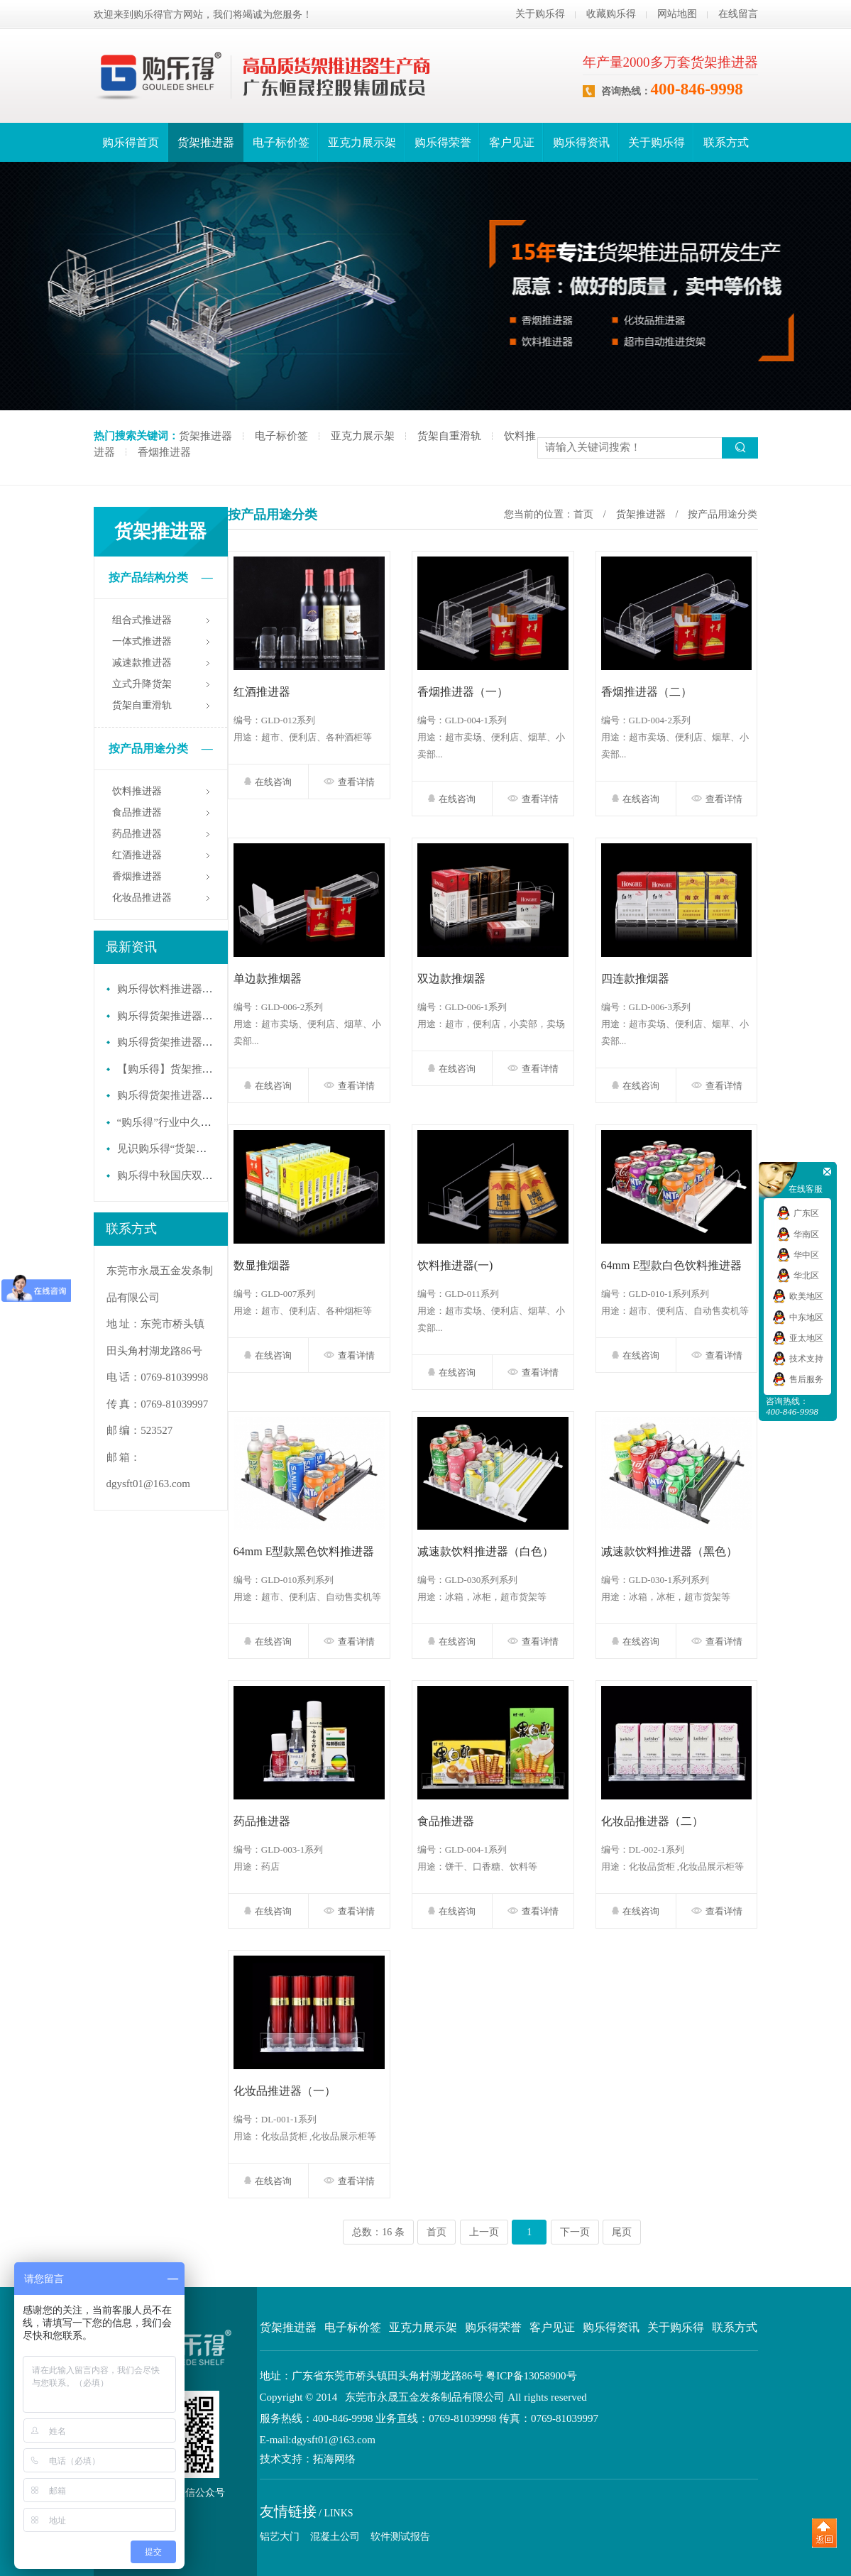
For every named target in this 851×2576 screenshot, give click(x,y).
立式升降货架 (142, 684)
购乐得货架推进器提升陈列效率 (191, 1095)
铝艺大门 (280, 2536)
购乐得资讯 (581, 142)
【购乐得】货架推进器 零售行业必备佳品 (214, 1069)
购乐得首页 (130, 142)
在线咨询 (268, 782)
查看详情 (349, 782)
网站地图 (677, 14)
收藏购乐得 (611, 14)
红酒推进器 (137, 855)
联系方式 (726, 142)
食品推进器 (137, 812)
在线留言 (738, 14)
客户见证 (511, 142)
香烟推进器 (164, 452)
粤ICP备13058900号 (530, 2376)
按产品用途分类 (161, 749)
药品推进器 (137, 833)
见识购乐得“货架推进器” (175, 1148)
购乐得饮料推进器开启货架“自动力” (201, 988)
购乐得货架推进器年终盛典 (181, 1042)
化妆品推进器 (142, 897)
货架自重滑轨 (449, 436)
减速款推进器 (142, 662)
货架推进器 (205, 142)
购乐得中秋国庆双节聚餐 (175, 1175)
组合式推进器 (142, 620)
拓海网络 (334, 2459)
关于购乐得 (540, 14)
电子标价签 (281, 142)
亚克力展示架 (362, 142)
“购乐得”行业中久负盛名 (175, 1122)
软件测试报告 (400, 2536)
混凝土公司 (335, 2536)
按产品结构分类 (161, 578)
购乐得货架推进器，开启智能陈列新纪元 (213, 1015)
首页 (583, 514)
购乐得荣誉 (442, 142)
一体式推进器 (142, 641)
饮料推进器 (137, 791)
